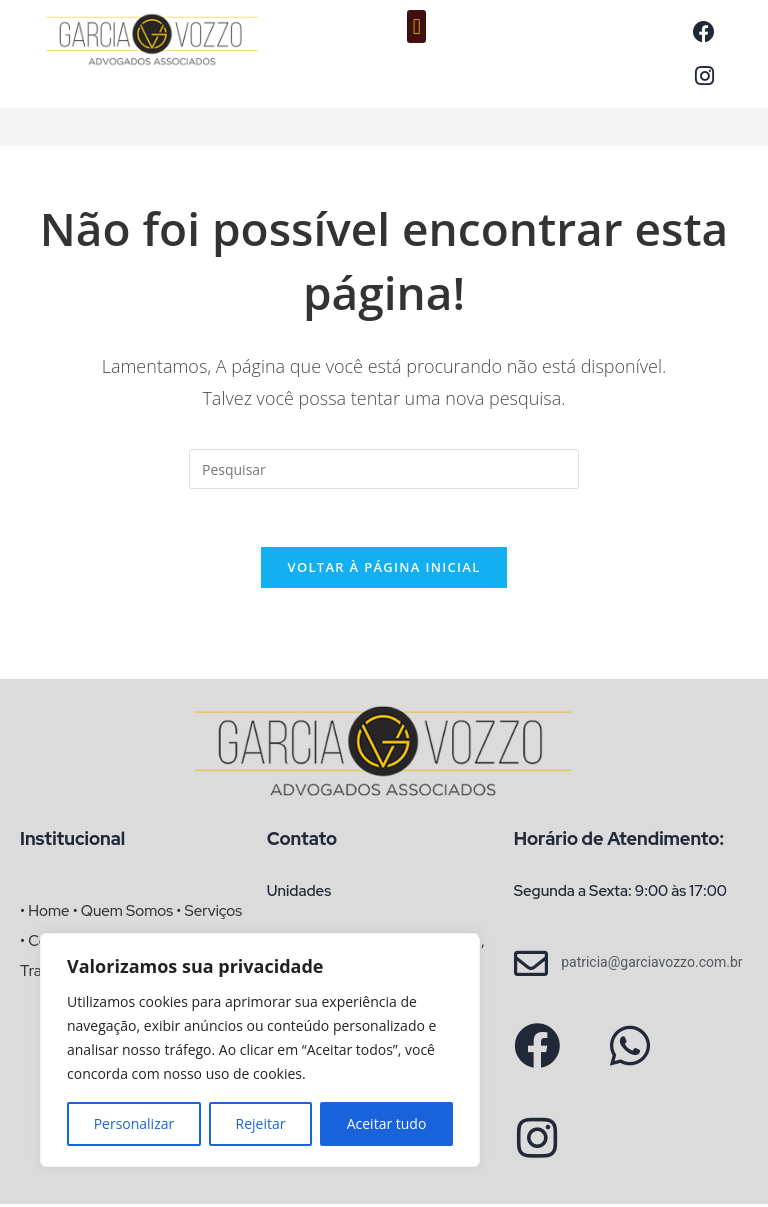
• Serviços (209, 914)
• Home (44, 914)
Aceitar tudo (387, 1123)
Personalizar (134, 1123)
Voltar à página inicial (383, 570)
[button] (416, 26)
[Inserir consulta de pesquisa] (384, 469)
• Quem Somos (123, 914)
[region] (260, 1050)
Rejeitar (261, 1123)
